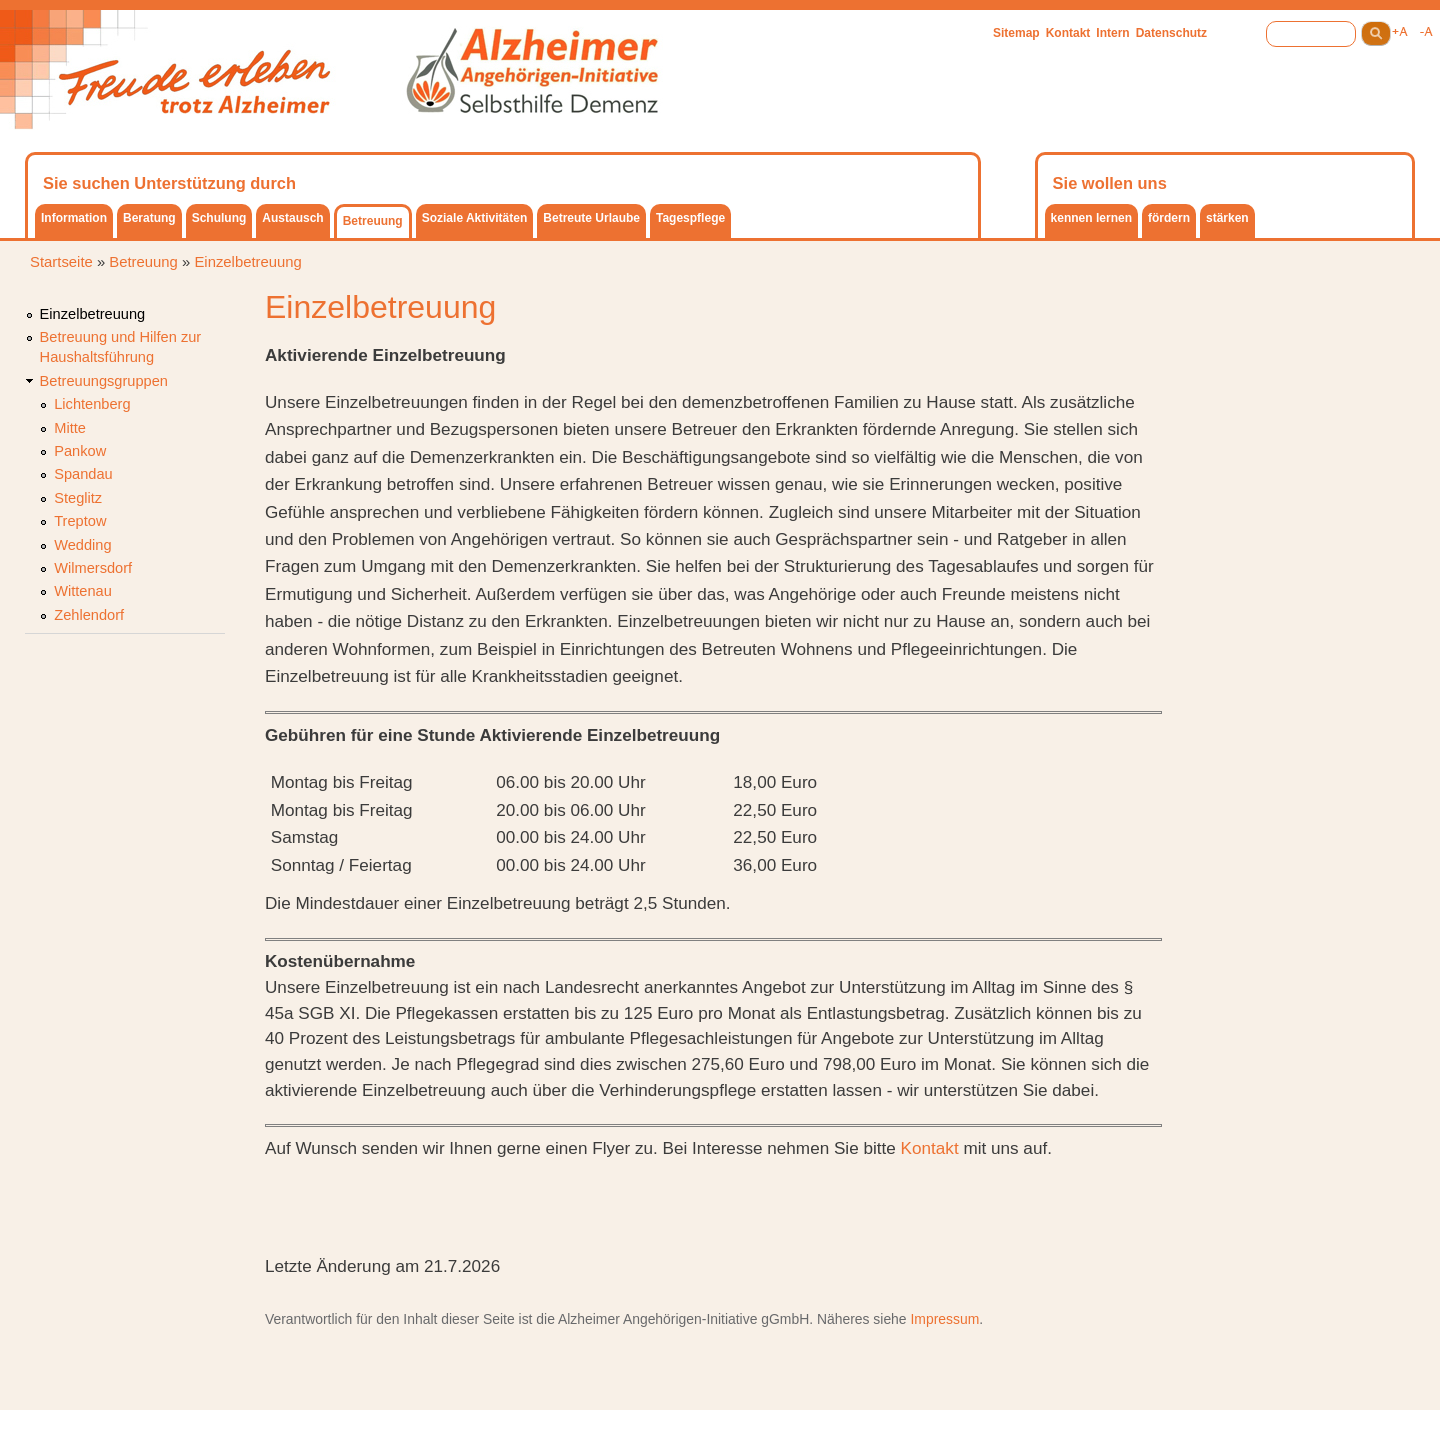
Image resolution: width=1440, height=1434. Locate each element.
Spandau (83, 474)
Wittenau (83, 591)
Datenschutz (1171, 33)
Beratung (149, 218)
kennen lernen (1091, 218)
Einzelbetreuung (247, 262)
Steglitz (78, 498)
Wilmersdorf (93, 568)
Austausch (292, 218)
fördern (1169, 218)
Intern (1112, 33)
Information (74, 218)
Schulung (219, 218)
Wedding (82, 545)
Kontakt (1068, 33)
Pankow (80, 451)
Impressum (944, 1319)
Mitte (70, 428)
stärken (1227, 218)
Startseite (61, 262)
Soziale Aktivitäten (475, 218)
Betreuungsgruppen (104, 381)
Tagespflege (690, 218)
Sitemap (1016, 33)
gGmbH (785, 1319)
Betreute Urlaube (591, 218)
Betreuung (373, 221)
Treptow (80, 521)
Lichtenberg (92, 404)
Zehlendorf (89, 615)
